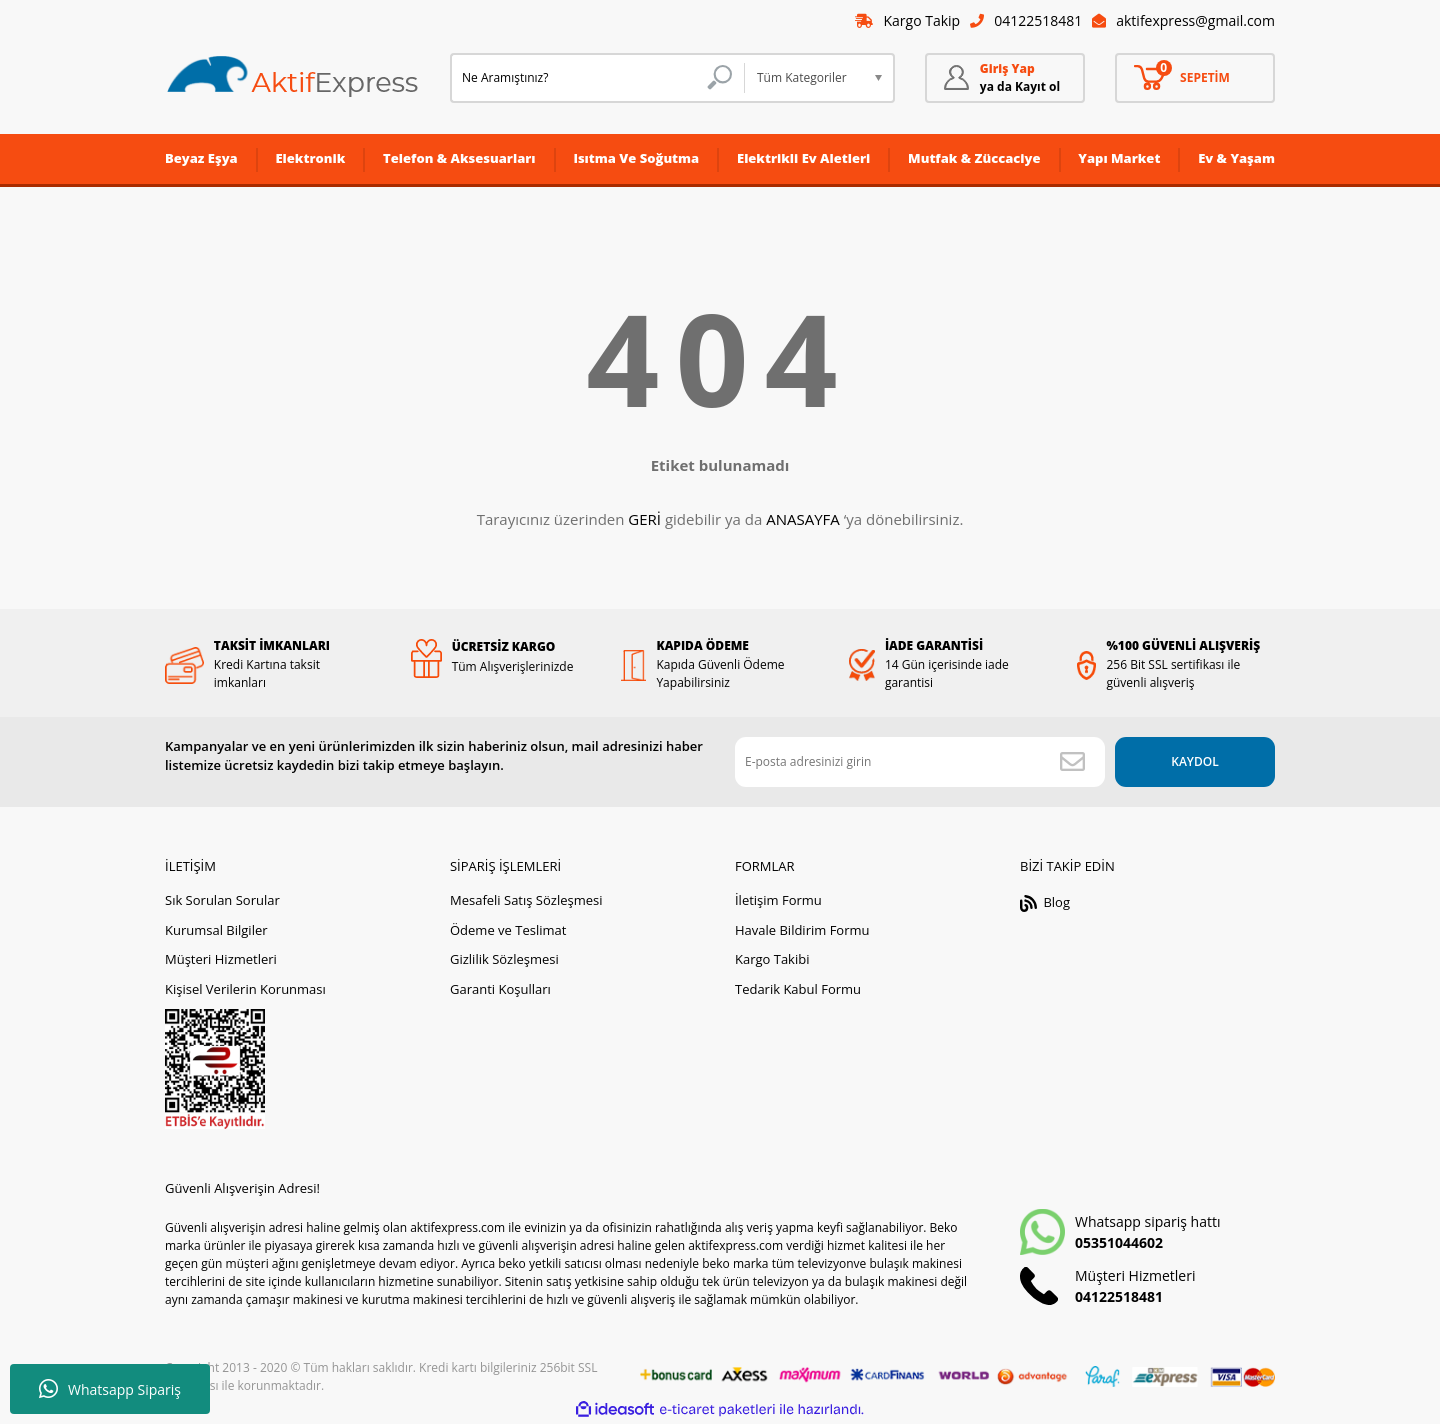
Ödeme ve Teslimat (508, 930)
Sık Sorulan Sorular (222, 900)
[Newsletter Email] (920, 762)
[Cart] (1195, 78)
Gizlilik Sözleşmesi (504, 959)
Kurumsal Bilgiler (216, 930)
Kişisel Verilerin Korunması (245, 989)
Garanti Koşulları (500, 989)
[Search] (597, 78)
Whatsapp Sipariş (110, 1389)
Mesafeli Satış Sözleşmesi (526, 900)
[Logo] (293, 77)
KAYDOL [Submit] (1194, 761)
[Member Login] (1005, 78)
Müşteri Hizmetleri (221, 959)
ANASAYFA (803, 519)
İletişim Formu (778, 900)
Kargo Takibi (772, 959)
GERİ (644, 519)
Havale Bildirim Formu (802, 930)
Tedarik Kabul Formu (798, 989)
